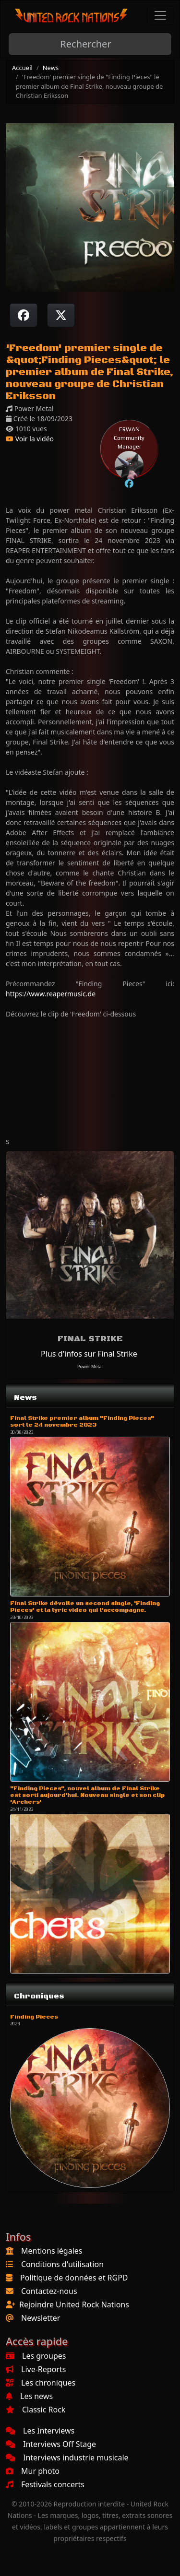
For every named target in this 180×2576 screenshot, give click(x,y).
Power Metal (90, 1366)
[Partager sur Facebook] (23, 315)
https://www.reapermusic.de (51, 993)
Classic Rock (35, 2409)
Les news (29, 2396)
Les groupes (36, 2356)
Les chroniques (40, 2382)
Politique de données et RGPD (74, 2277)
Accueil (22, 67)
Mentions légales (52, 2250)
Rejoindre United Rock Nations (74, 2304)
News (51, 67)
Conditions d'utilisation (62, 2264)
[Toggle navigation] (160, 15)
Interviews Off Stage (51, 2444)
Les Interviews (40, 2430)
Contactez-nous (49, 2291)
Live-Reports (36, 2369)
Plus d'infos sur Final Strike (89, 1353)
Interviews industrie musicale (67, 2457)
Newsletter (40, 2318)
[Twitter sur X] (61, 315)
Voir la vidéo (30, 438)
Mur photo (33, 2471)
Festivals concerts (45, 2484)
